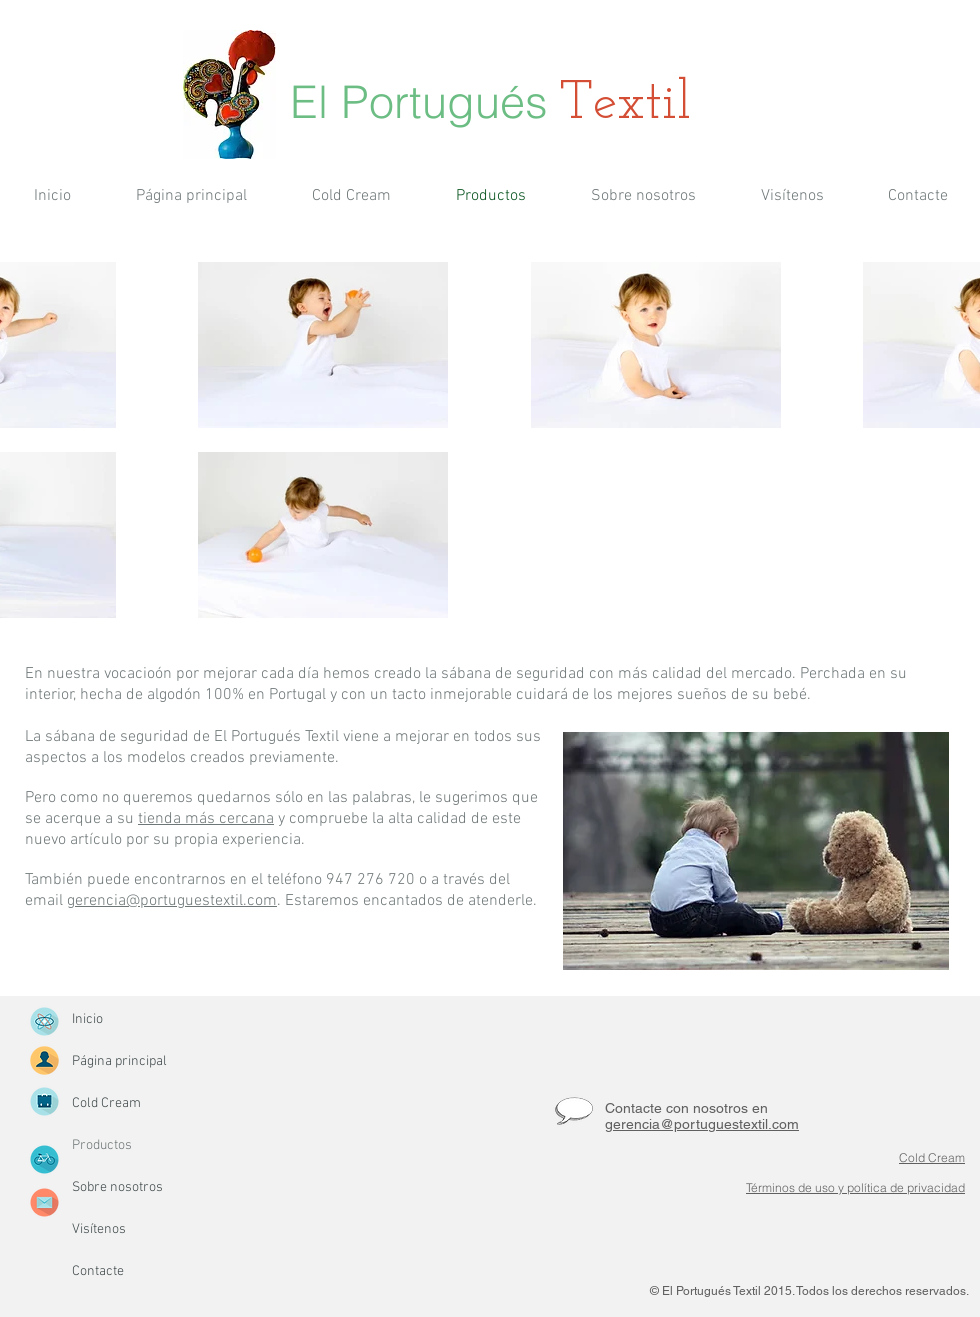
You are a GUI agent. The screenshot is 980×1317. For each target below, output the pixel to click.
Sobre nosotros (117, 1187)
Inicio (87, 1019)
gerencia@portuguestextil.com (172, 901)
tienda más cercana (206, 819)
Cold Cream (106, 1103)
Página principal (119, 1061)
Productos (102, 1145)
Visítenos (99, 1229)
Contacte (98, 1271)
